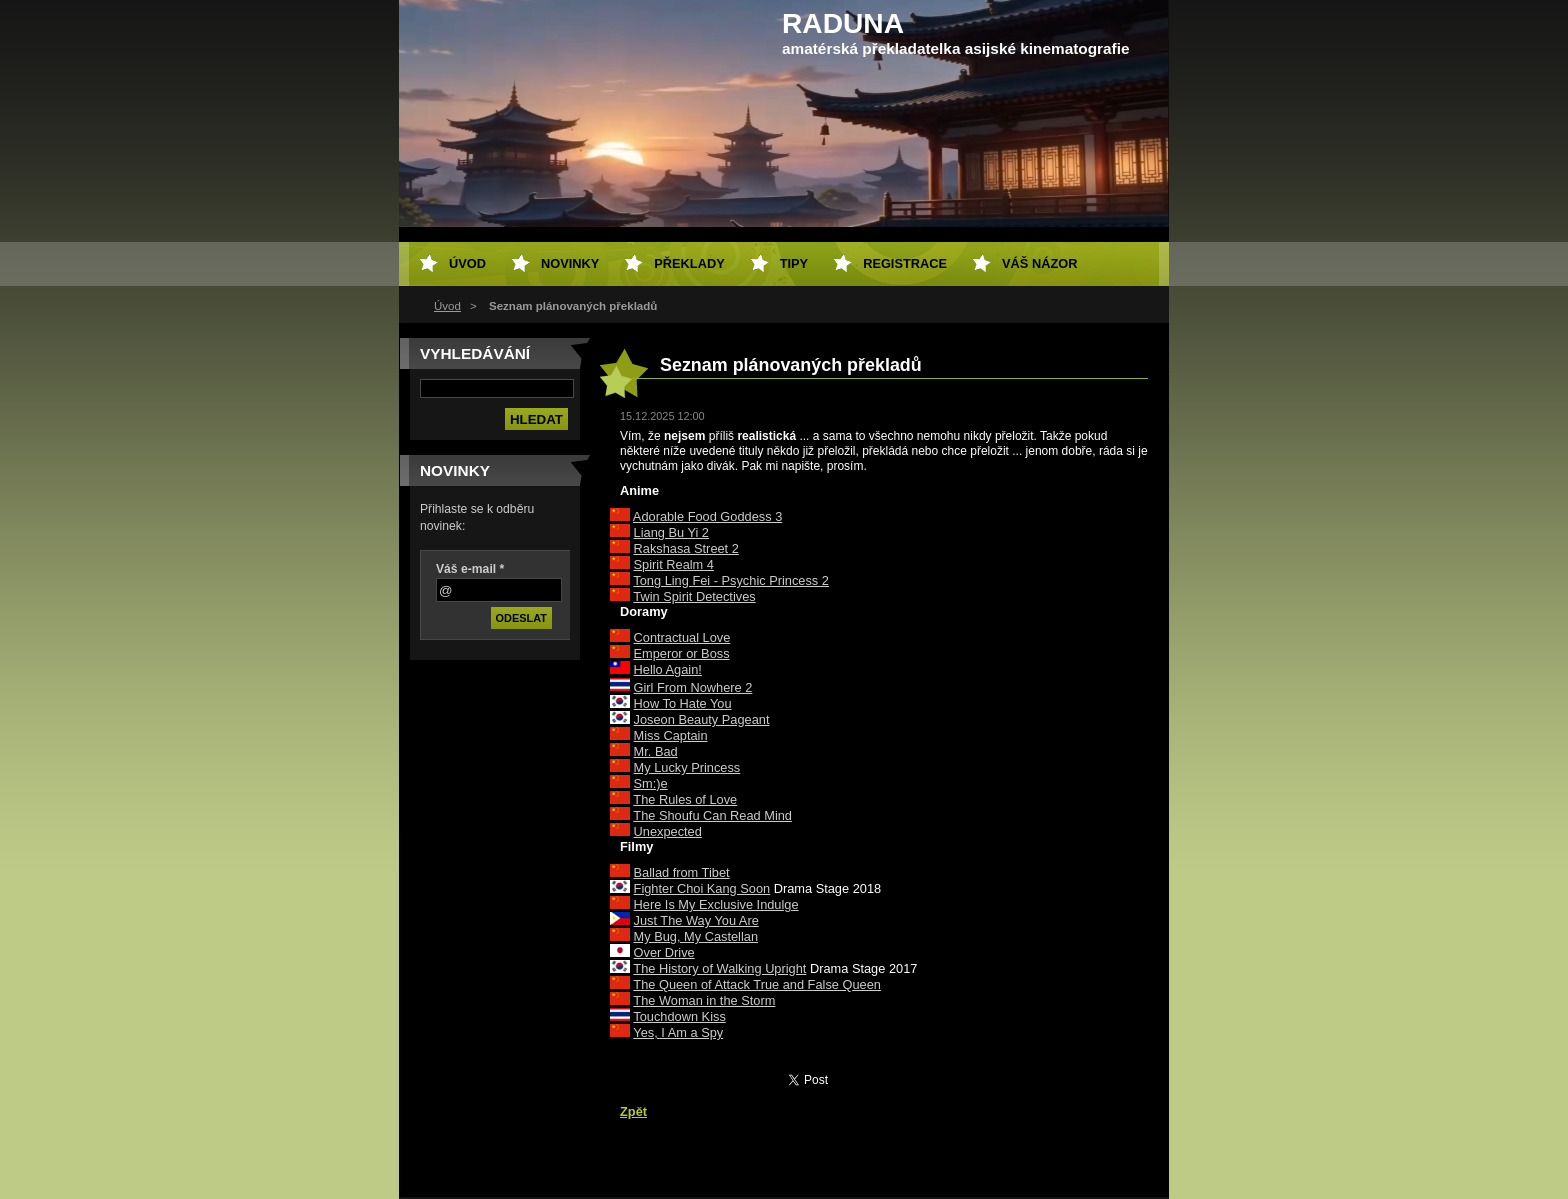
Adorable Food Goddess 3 (707, 516)
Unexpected (668, 831)
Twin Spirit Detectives (694, 596)
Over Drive (664, 952)
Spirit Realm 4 (674, 564)
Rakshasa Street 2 (686, 548)
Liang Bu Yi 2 (671, 532)
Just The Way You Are (696, 920)
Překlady (689, 263)
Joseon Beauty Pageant (702, 719)
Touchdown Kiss (679, 1016)
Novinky (570, 263)
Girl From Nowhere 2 (693, 687)
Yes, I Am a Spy (678, 1032)
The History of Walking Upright (719, 968)
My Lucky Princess (687, 767)
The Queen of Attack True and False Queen (757, 984)
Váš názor (1039, 263)
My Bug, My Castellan (696, 936)
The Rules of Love (685, 799)
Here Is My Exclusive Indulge (716, 904)
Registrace (905, 263)
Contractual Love (682, 637)
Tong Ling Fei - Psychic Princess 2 (731, 580)
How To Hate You (683, 703)
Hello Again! (668, 669)
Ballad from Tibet (682, 872)
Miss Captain (671, 735)
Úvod (447, 306)
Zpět (633, 1111)
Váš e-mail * (470, 569)
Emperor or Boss (682, 653)
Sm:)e (651, 783)
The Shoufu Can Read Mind (712, 815)
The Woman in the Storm (704, 1000)
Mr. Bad (656, 751)
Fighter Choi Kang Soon (702, 888)
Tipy (794, 263)
